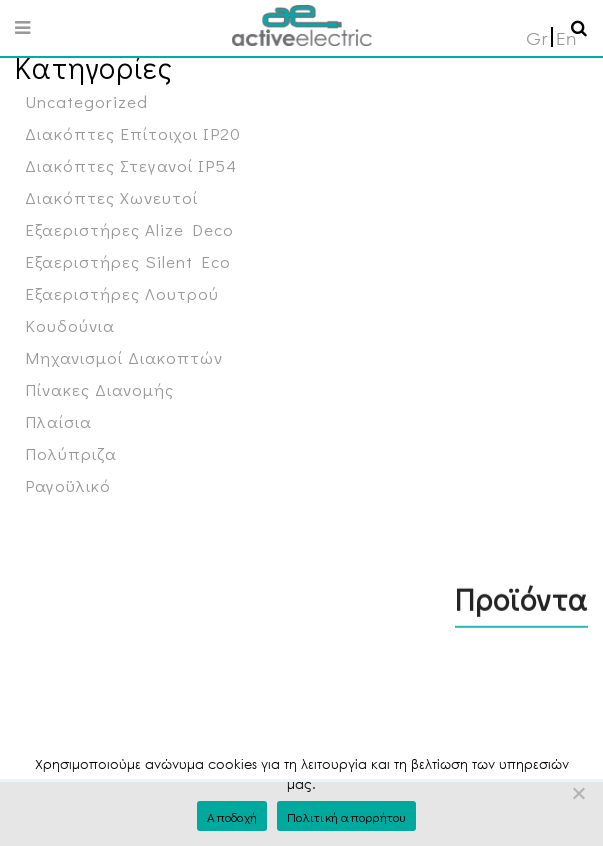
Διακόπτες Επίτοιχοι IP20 (133, 133)
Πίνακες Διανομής (99, 389)
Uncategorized (86, 101)
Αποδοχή (232, 816)
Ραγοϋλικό (68, 485)
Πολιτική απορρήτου (346, 816)
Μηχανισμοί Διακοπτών (124, 357)
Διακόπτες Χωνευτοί (111, 197)
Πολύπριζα (71, 453)
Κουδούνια (70, 325)
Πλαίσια (58, 421)
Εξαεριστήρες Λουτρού (122, 293)
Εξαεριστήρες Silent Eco (128, 261)
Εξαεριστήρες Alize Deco (129, 229)
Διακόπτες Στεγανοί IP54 (131, 165)
